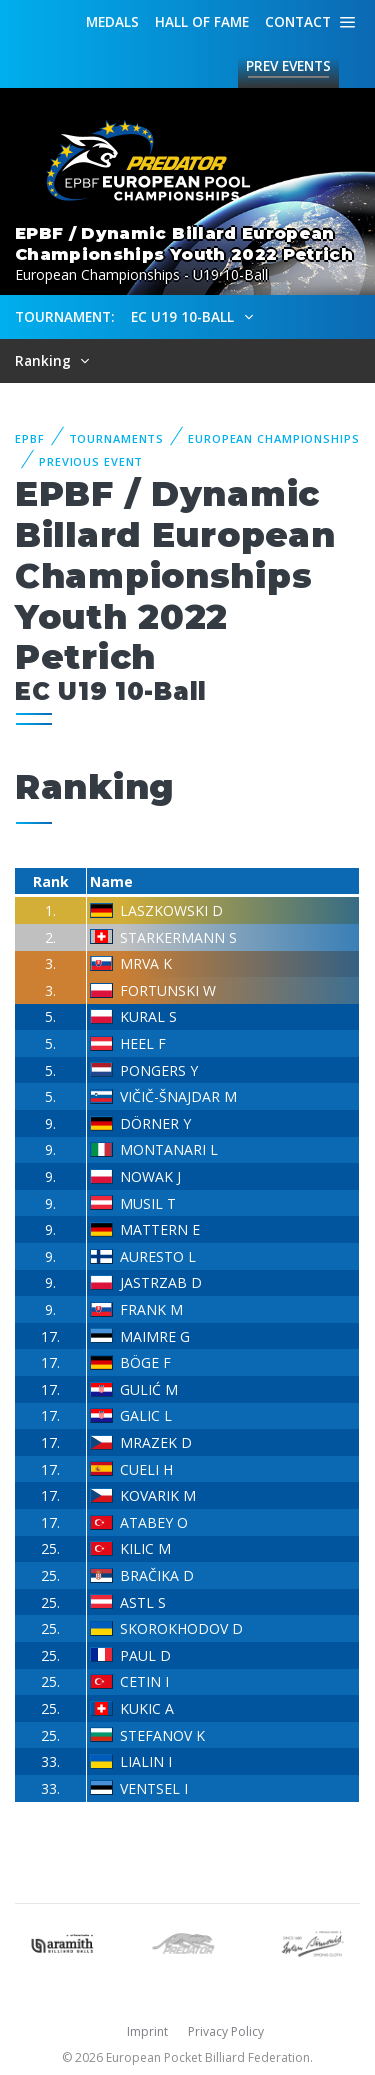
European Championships (273, 438)
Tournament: (64, 316)
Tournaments (117, 438)
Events (288, 66)
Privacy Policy (226, 2031)
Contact (298, 21)
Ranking (45, 360)
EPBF (30, 438)
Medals (112, 21)
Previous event (91, 461)
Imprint (147, 2031)
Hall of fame (202, 21)
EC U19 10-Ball (184, 316)
